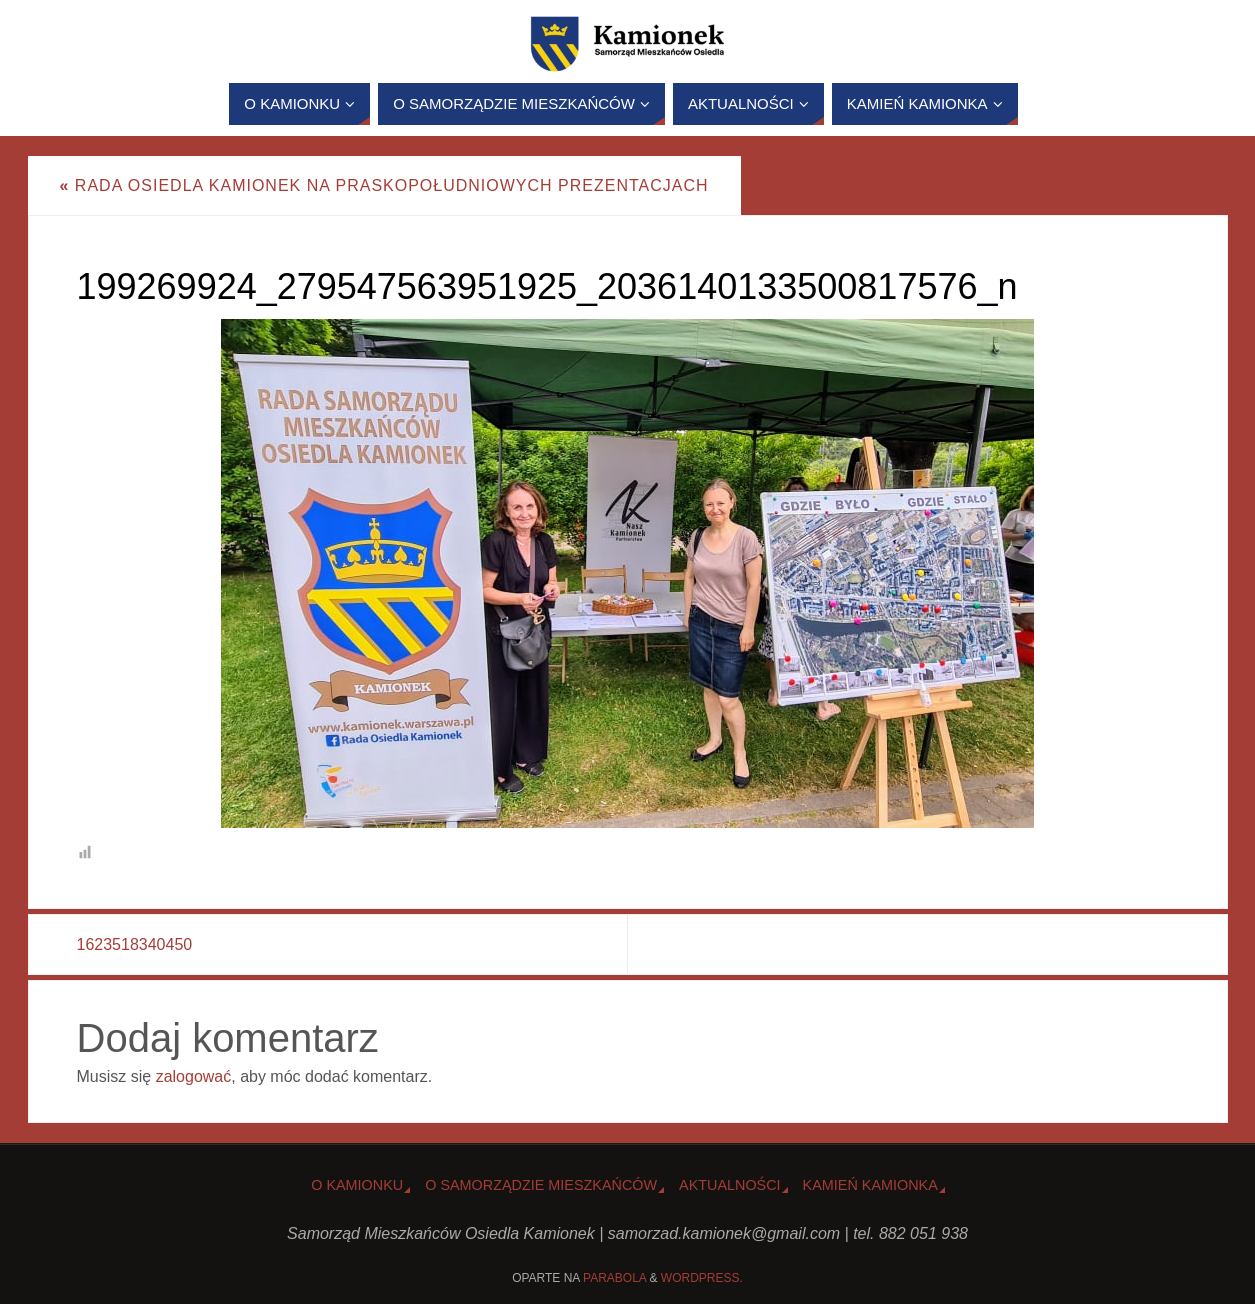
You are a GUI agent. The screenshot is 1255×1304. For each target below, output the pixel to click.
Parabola (614, 1278)
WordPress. (702, 1278)
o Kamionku (357, 1185)
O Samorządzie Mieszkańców (541, 1185)
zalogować (194, 1076)
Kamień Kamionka (870, 1185)
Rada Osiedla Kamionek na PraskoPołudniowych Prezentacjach (384, 185)
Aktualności (730, 1185)
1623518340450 (135, 944)
